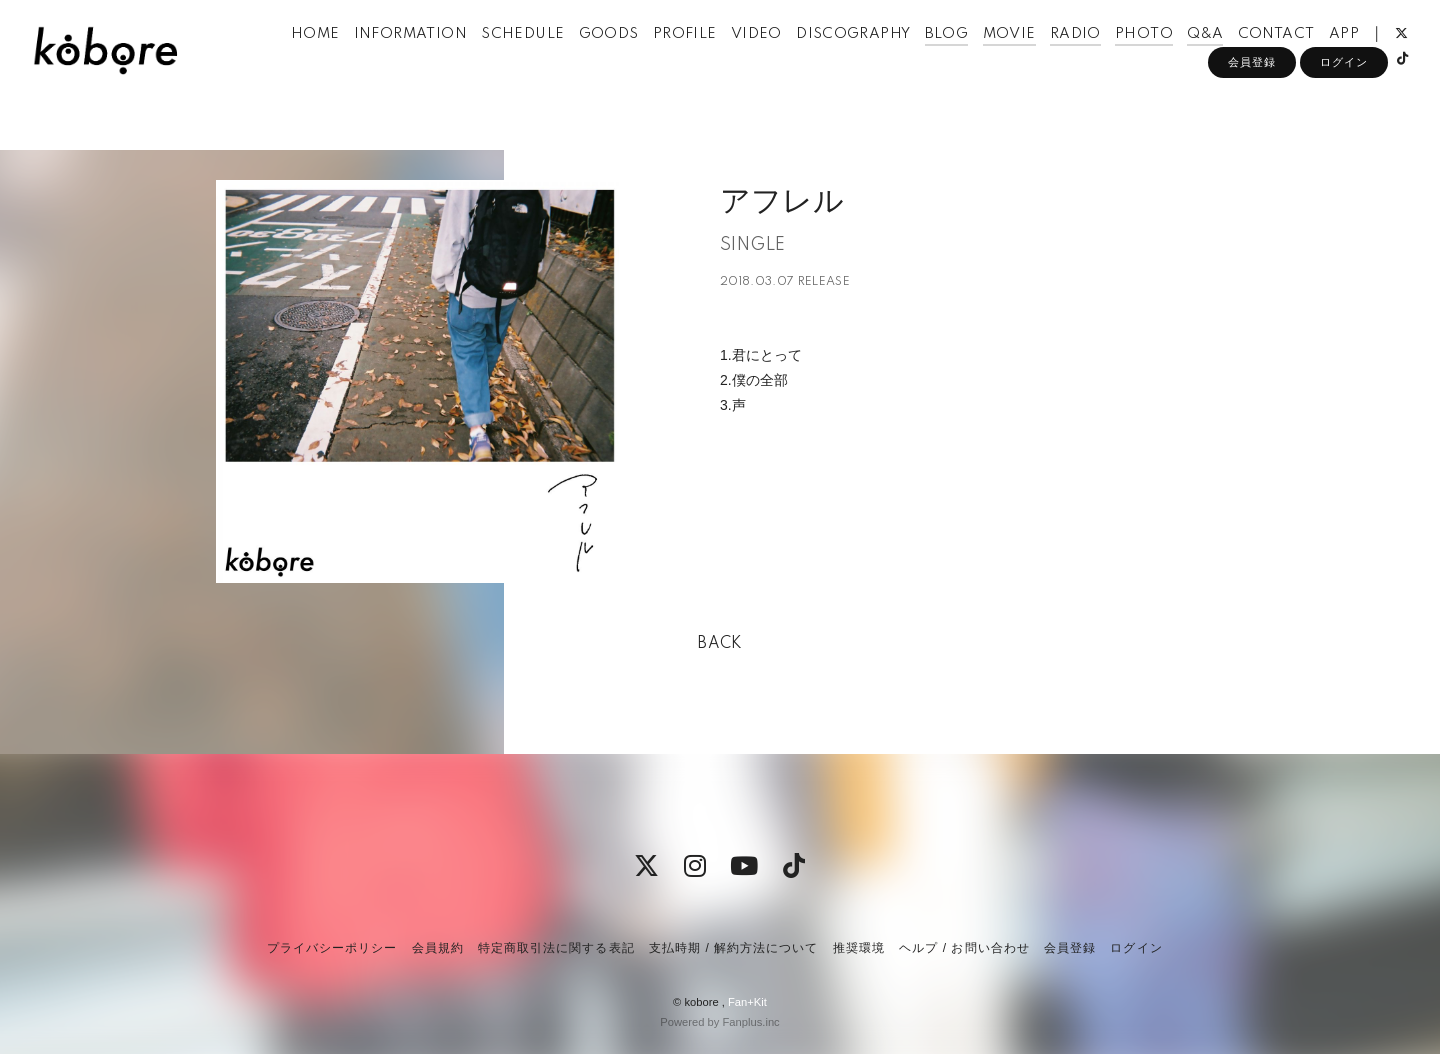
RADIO (1102, 58)
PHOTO (1172, 58)
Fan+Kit (747, 1002)
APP (1371, 58)
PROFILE (712, 58)
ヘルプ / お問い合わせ (964, 948)
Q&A (1233, 58)
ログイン (1344, 117)
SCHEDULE (550, 58)
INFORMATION (437, 58)
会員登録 (1252, 117)
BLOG (974, 58)
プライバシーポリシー (332, 948)
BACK (720, 644)
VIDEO (783, 58)
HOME (342, 58)
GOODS (636, 58)
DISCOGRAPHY (881, 58)
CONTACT (1303, 58)
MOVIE (1036, 58)
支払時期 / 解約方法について (734, 948)
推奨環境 (859, 948)
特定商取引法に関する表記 (556, 948)
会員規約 (438, 948)
